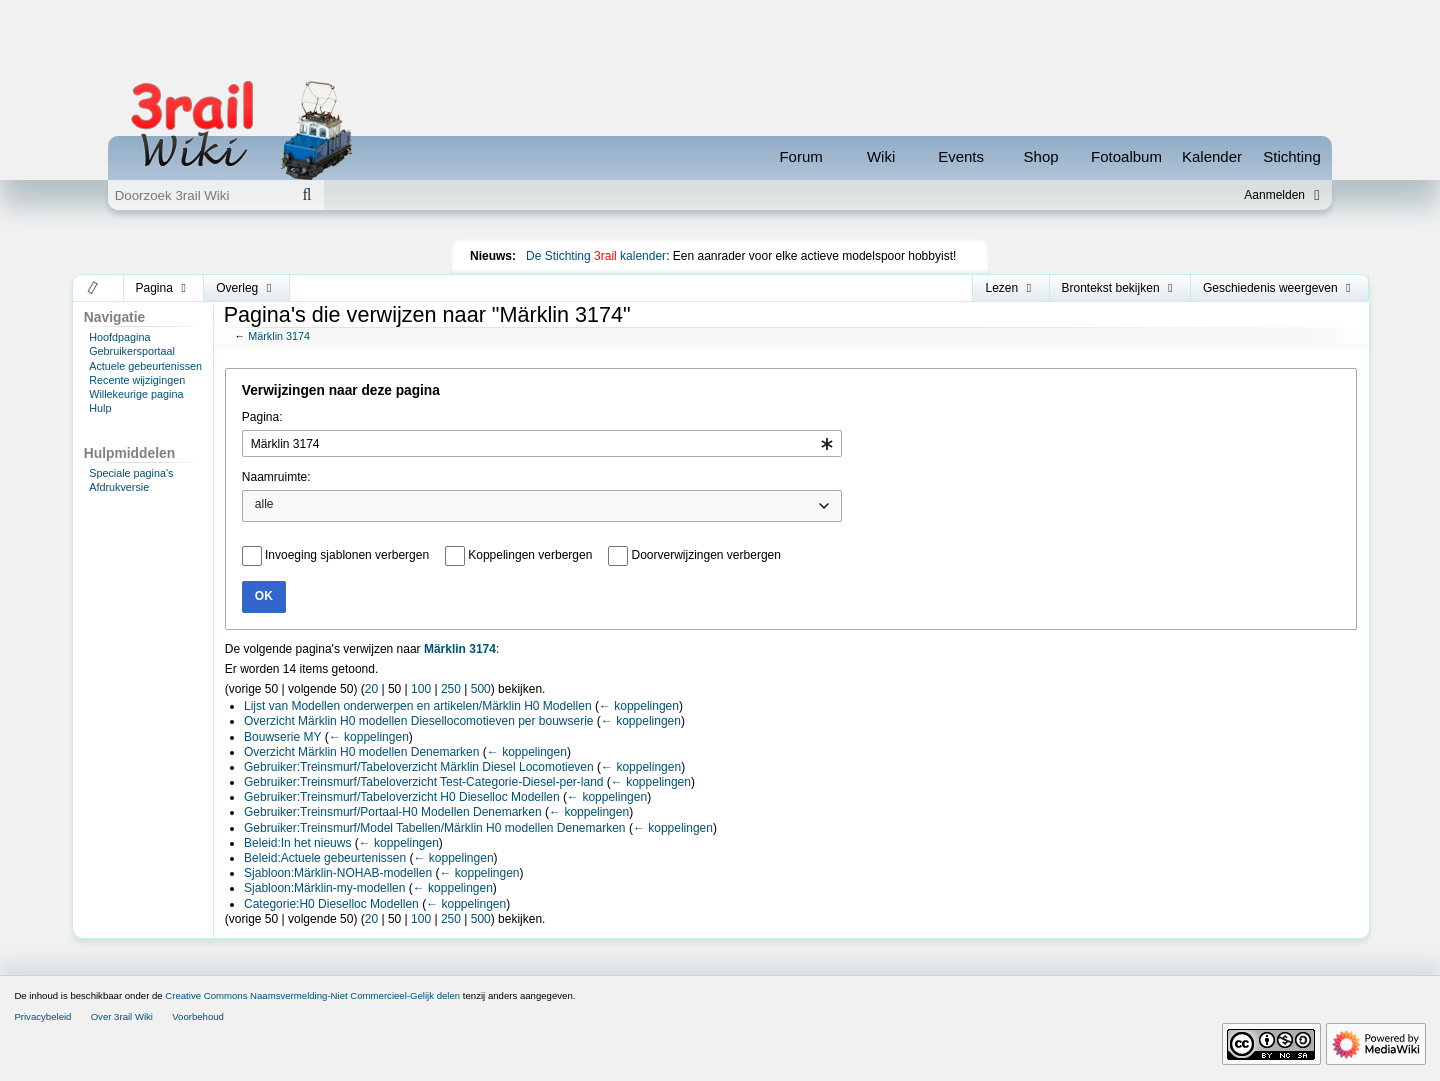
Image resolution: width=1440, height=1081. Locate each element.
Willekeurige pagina (136, 394)
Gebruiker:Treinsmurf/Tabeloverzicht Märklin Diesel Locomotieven (419, 767)
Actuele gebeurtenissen (145, 366)
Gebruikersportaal (132, 351)
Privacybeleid (42, 1016)
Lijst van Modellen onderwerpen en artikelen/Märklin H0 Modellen (418, 706)
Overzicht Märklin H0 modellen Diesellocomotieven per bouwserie (418, 721)
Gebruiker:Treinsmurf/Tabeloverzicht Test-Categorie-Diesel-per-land (423, 782)
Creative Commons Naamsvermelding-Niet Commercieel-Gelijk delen (312, 995)
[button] (93, 288)
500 (481, 689)
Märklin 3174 (279, 336)
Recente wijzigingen (137, 380)
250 (451, 689)
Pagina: (262, 417)
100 (421, 689)
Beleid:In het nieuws (297, 843)
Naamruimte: (276, 477)
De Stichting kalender (596, 256)
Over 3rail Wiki (122, 1016)
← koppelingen (639, 706)
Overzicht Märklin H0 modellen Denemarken (361, 752)
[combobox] (542, 443)
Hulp (100, 408)
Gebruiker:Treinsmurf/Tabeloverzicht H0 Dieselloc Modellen (402, 797)
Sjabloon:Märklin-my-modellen (324, 888)
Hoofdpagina (119, 337)
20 (371, 689)
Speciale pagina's (131, 473)
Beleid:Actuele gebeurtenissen (325, 858)
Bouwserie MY (282, 737)
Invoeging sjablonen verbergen (347, 555)
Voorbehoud (198, 1016)
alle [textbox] (264, 504)
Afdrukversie (119, 487)
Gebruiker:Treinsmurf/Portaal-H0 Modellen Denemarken (393, 812)
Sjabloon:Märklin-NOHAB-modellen (338, 873)
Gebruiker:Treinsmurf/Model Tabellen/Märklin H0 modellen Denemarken (435, 828)
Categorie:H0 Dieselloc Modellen (331, 904)
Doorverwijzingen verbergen (706, 555)
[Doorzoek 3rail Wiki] (199, 195)
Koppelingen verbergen (530, 555)
